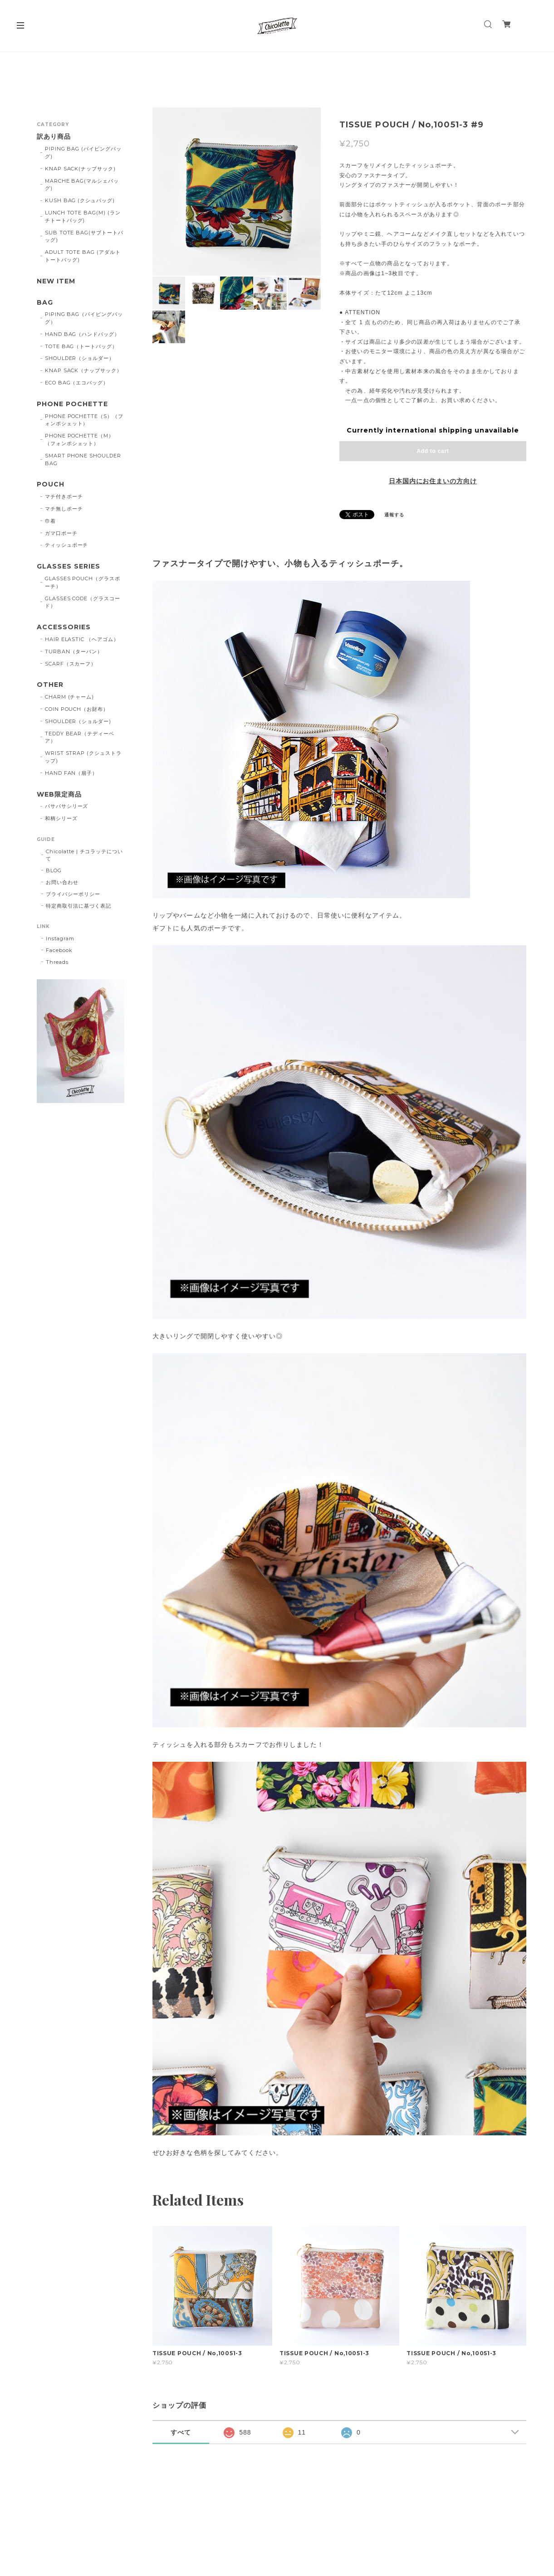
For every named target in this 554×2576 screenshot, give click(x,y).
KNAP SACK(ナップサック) (80, 168)
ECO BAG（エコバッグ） (76, 382)
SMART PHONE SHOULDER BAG (83, 459)
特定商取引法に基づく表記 (78, 906)
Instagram (60, 938)
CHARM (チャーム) (69, 697)
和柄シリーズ (61, 818)
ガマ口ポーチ (61, 533)
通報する (394, 515)
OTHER (50, 685)
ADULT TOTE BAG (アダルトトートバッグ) (83, 256)
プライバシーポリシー (73, 894)
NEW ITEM (56, 281)
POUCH (50, 484)
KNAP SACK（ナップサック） (83, 370)
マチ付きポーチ (64, 496)
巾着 (50, 521)
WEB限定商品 (59, 794)
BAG (45, 302)
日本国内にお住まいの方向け (433, 481)
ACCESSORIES (64, 627)
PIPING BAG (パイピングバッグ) (83, 153)
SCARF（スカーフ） (71, 664)
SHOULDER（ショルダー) (78, 721)
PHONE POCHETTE (72, 404)
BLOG (54, 870)
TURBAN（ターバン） (74, 651)
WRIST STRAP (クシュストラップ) (83, 757)
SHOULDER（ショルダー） (79, 358)
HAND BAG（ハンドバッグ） (82, 334)
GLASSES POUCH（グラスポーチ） (82, 582)
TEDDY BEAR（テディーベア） (79, 737)
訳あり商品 (54, 137)
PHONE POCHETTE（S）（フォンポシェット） (84, 420)
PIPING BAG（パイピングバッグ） (84, 318)
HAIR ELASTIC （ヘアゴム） (82, 639)
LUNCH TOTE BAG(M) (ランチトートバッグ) (83, 216)
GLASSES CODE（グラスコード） (82, 602)
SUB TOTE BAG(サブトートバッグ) (84, 236)
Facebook (59, 950)
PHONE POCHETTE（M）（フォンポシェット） (79, 440)
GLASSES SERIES (68, 566)
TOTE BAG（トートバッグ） (81, 346)
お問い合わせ (62, 882)
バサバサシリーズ (66, 806)
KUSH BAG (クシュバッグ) (80, 200)
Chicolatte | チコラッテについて (84, 855)
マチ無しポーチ (64, 508)
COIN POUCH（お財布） (76, 709)
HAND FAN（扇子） (71, 773)
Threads (57, 962)
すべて (181, 2432)
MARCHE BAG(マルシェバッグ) (82, 185)
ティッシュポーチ (66, 545)
